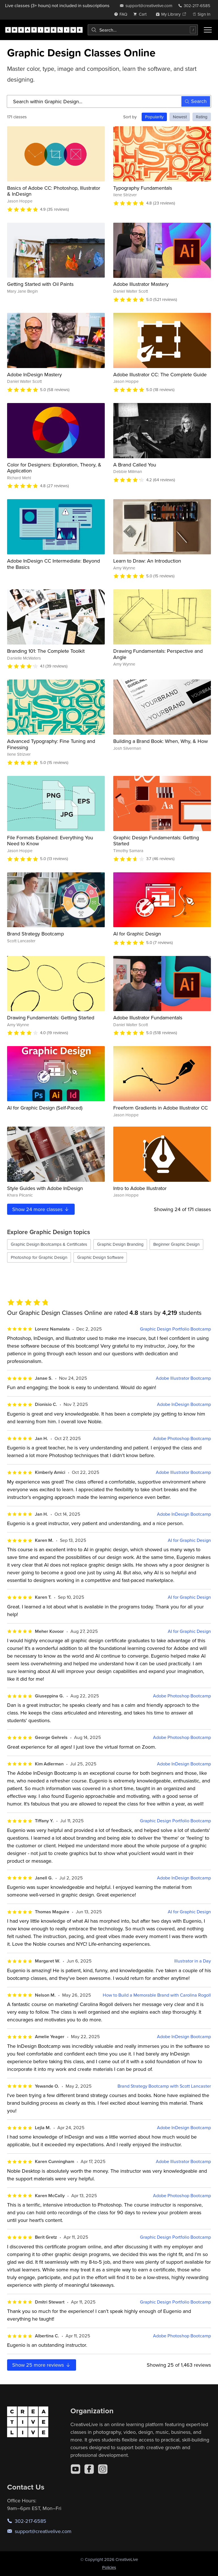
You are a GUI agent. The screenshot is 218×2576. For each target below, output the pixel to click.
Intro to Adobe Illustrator (140, 1188)
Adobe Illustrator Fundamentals (147, 1017)
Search (196, 101)
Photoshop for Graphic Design (39, 1257)
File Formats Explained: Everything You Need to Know (50, 840)
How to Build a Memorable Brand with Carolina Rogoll (157, 1995)
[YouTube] (75, 2469)
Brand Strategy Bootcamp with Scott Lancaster (164, 2086)
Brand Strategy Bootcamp (35, 933)
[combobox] (143, 30)
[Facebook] (89, 2469)
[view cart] (141, 14)
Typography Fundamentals (142, 187)
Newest (180, 117)
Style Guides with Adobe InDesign (45, 1188)
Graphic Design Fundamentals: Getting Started (156, 840)
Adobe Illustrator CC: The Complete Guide (160, 374)
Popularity (154, 117)
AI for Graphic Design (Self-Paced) (44, 1107)
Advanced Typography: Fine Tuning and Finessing (51, 744)
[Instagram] (103, 2469)
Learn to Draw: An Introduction (147, 560)
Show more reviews (41, 2364)
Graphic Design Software (100, 1257)
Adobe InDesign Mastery (34, 374)
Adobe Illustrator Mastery (141, 284)
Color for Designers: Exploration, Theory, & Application (54, 467)
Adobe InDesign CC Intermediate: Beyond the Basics (53, 564)
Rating (201, 117)
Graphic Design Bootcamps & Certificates (49, 1244)
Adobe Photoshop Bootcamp (182, 1438)
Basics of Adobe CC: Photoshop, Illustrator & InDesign (53, 191)
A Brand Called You (134, 464)
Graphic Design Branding (120, 1244)
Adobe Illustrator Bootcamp (183, 1378)
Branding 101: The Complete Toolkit (46, 650)
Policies (109, 2567)
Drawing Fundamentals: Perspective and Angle (158, 654)
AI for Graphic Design (137, 933)
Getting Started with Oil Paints (40, 284)
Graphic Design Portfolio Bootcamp (175, 1329)
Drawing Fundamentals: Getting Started (50, 1017)
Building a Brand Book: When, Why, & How (160, 741)
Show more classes (41, 1209)
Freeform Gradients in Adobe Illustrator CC (160, 1107)
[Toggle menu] (208, 30)
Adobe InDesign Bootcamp (184, 1404)
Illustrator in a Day (192, 1961)
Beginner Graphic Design (176, 1244)
